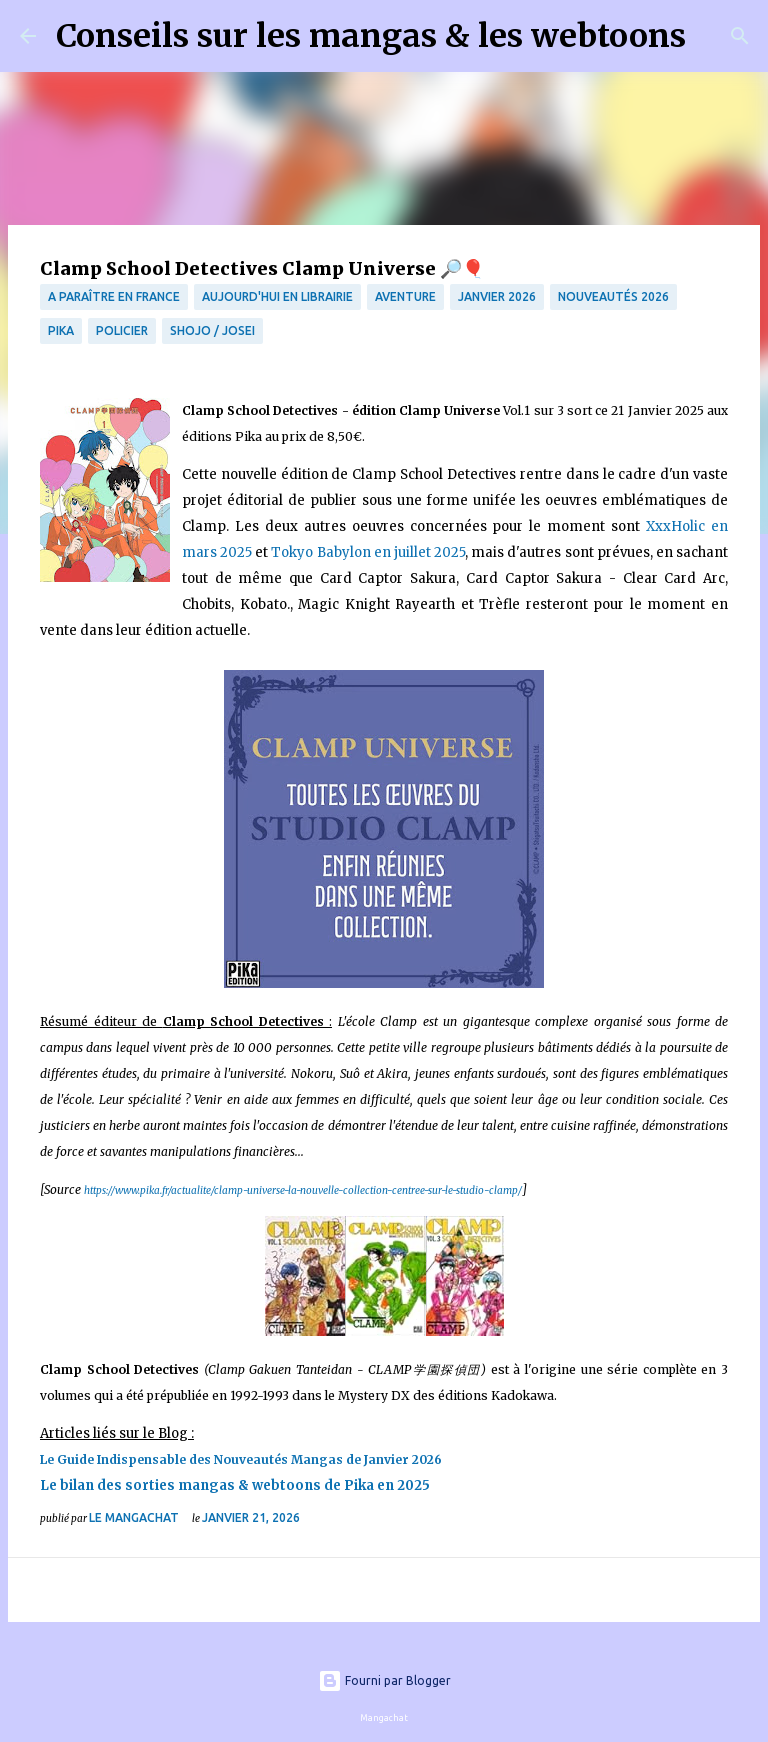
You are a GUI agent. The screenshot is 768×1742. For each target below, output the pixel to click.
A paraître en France (114, 296)
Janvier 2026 (497, 296)
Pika (61, 330)
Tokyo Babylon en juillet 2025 (368, 552)
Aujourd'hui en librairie (277, 296)
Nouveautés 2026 (613, 296)
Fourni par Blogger (384, 1680)
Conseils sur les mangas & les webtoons (371, 36)
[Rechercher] (714, 36)
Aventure (405, 296)
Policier (122, 330)
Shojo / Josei (212, 330)
